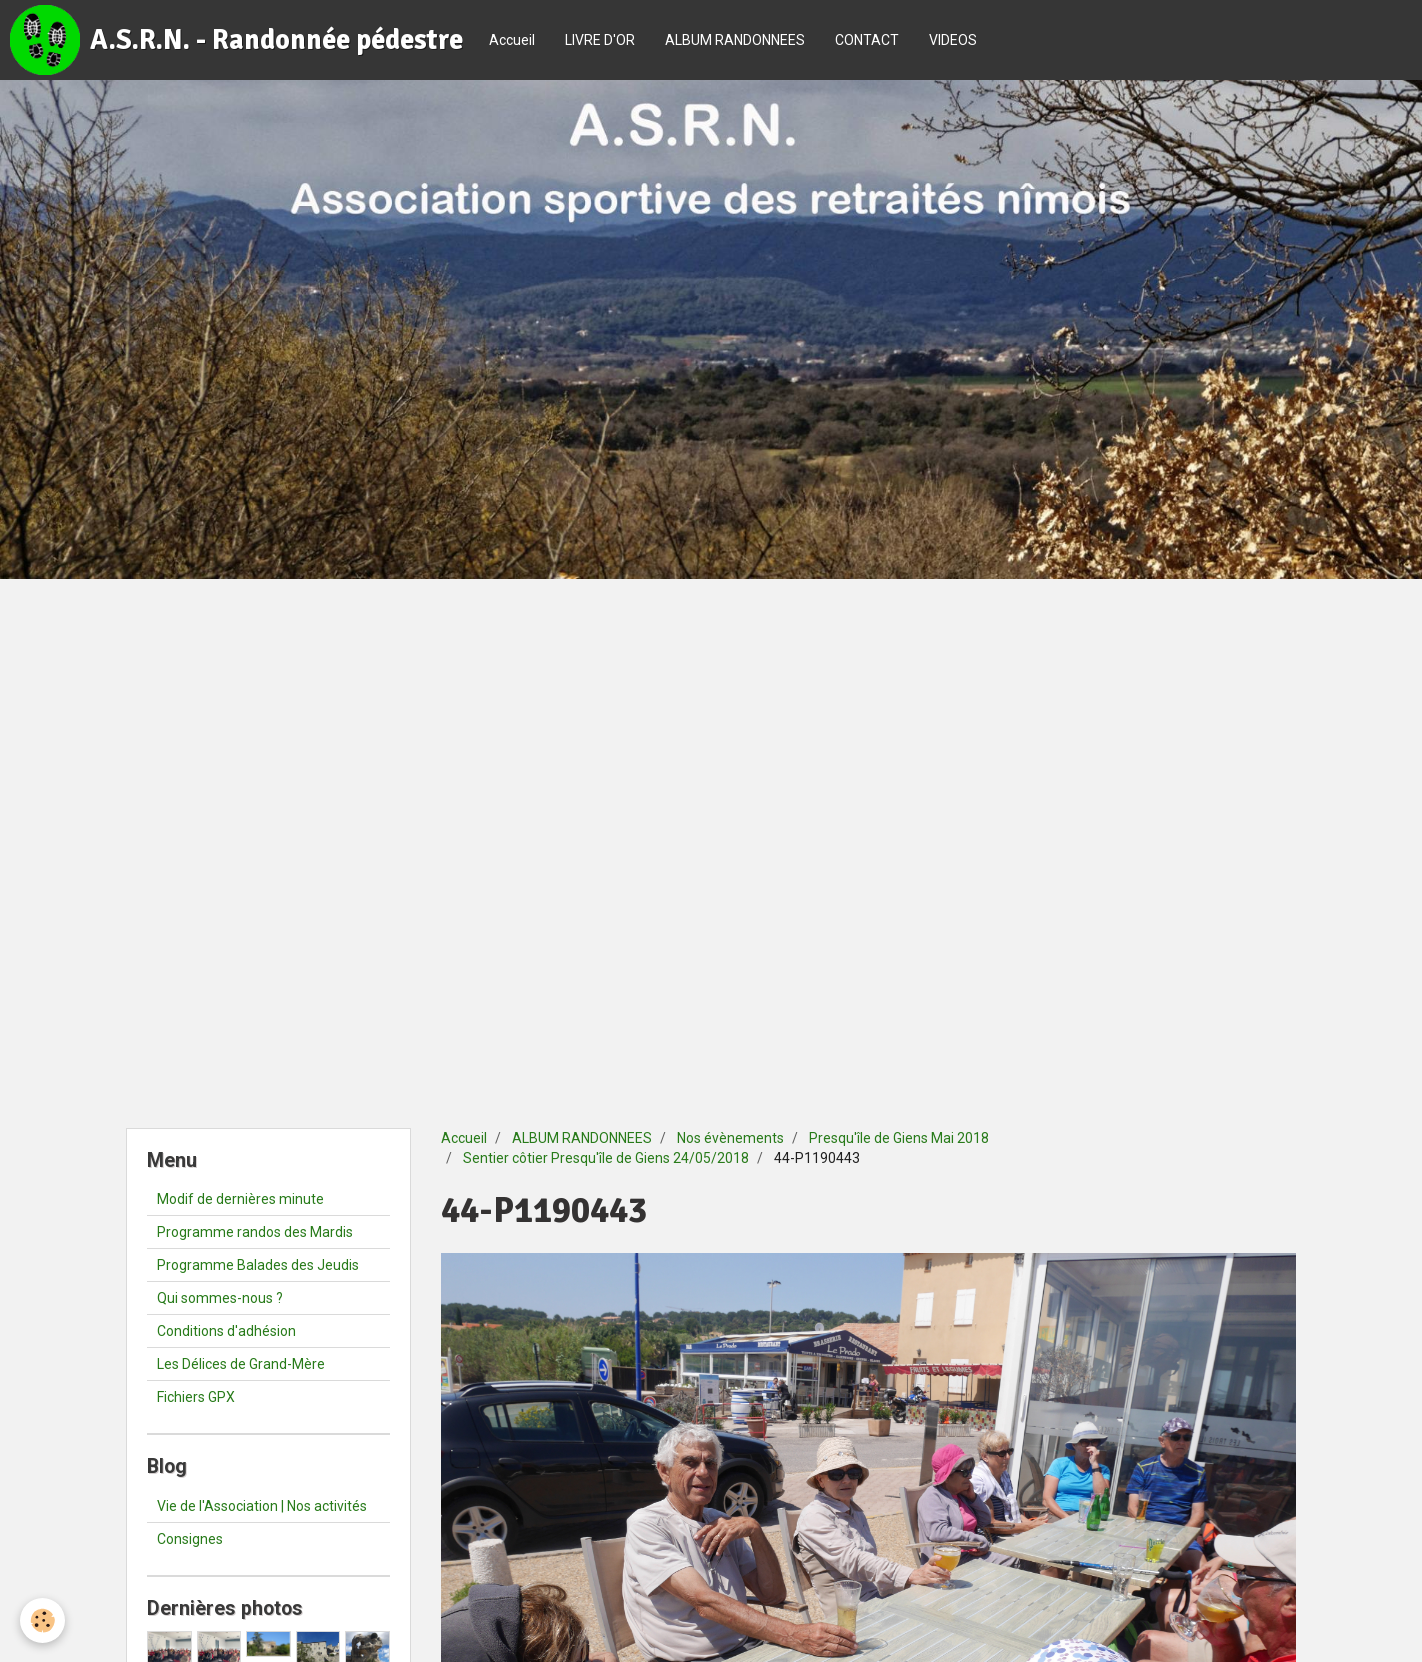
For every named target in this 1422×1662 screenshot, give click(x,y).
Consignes (190, 1539)
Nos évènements (730, 1138)
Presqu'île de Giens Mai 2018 (899, 1138)
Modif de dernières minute (240, 1199)
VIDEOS (953, 40)
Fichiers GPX (196, 1397)
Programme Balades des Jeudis (258, 1265)
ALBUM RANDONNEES (735, 40)
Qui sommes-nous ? (220, 1298)
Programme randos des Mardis (255, 1232)
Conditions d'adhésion (226, 1331)
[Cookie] (42, 1620)
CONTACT (867, 40)
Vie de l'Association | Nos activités (262, 1506)
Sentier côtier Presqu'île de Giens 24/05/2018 (606, 1158)
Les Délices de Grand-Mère (241, 1364)
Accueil (512, 40)
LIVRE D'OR (600, 40)
